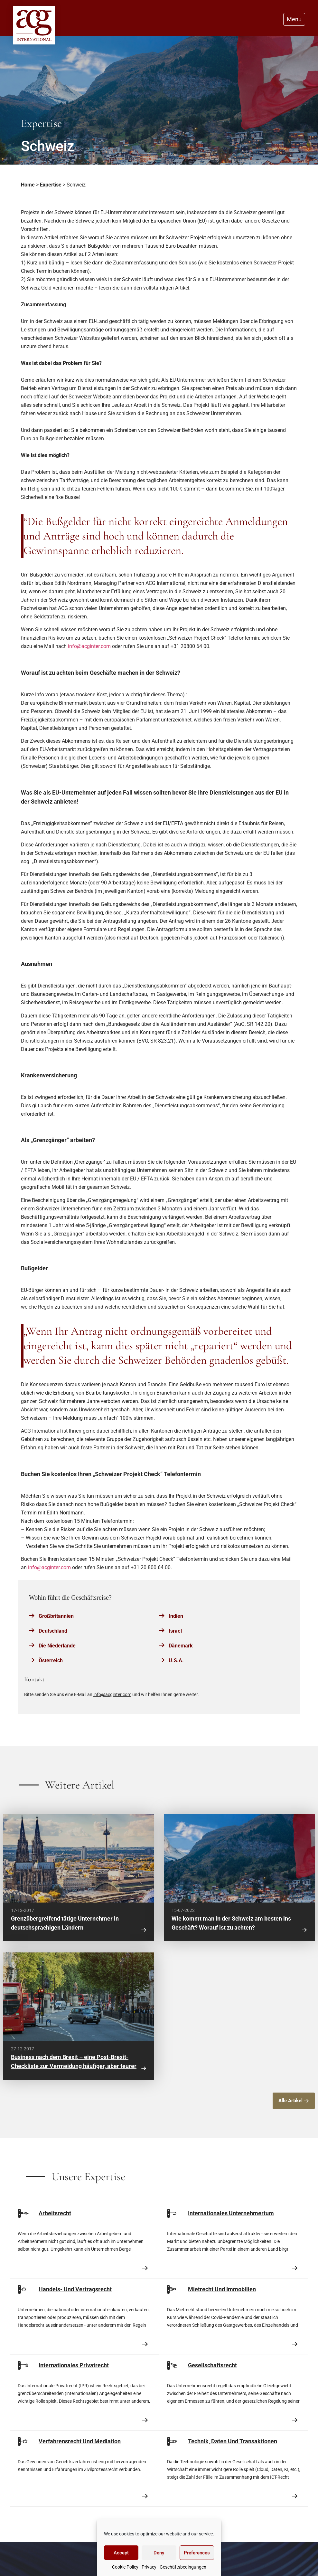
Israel (175, 1631)
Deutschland (53, 1631)
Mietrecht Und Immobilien (222, 2289)
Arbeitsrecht (55, 2213)
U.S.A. (176, 1660)
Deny (159, 2553)
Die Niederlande (57, 1646)
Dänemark (181, 1646)
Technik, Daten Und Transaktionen (232, 2441)
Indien (176, 1616)
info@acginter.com (89, 646)
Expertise (50, 185)
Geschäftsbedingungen (183, 2567)
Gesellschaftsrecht (212, 2365)
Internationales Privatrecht (74, 2365)
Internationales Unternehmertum (231, 2213)
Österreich (51, 1660)
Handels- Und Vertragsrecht (75, 2289)
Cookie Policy (125, 2567)
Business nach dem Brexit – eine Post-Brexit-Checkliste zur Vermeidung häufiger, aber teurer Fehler (73, 2066)
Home (28, 185)
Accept (121, 2553)
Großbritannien (56, 1616)
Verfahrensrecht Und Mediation (80, 2441)
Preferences (197, 2553)
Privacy (149, 2567)
